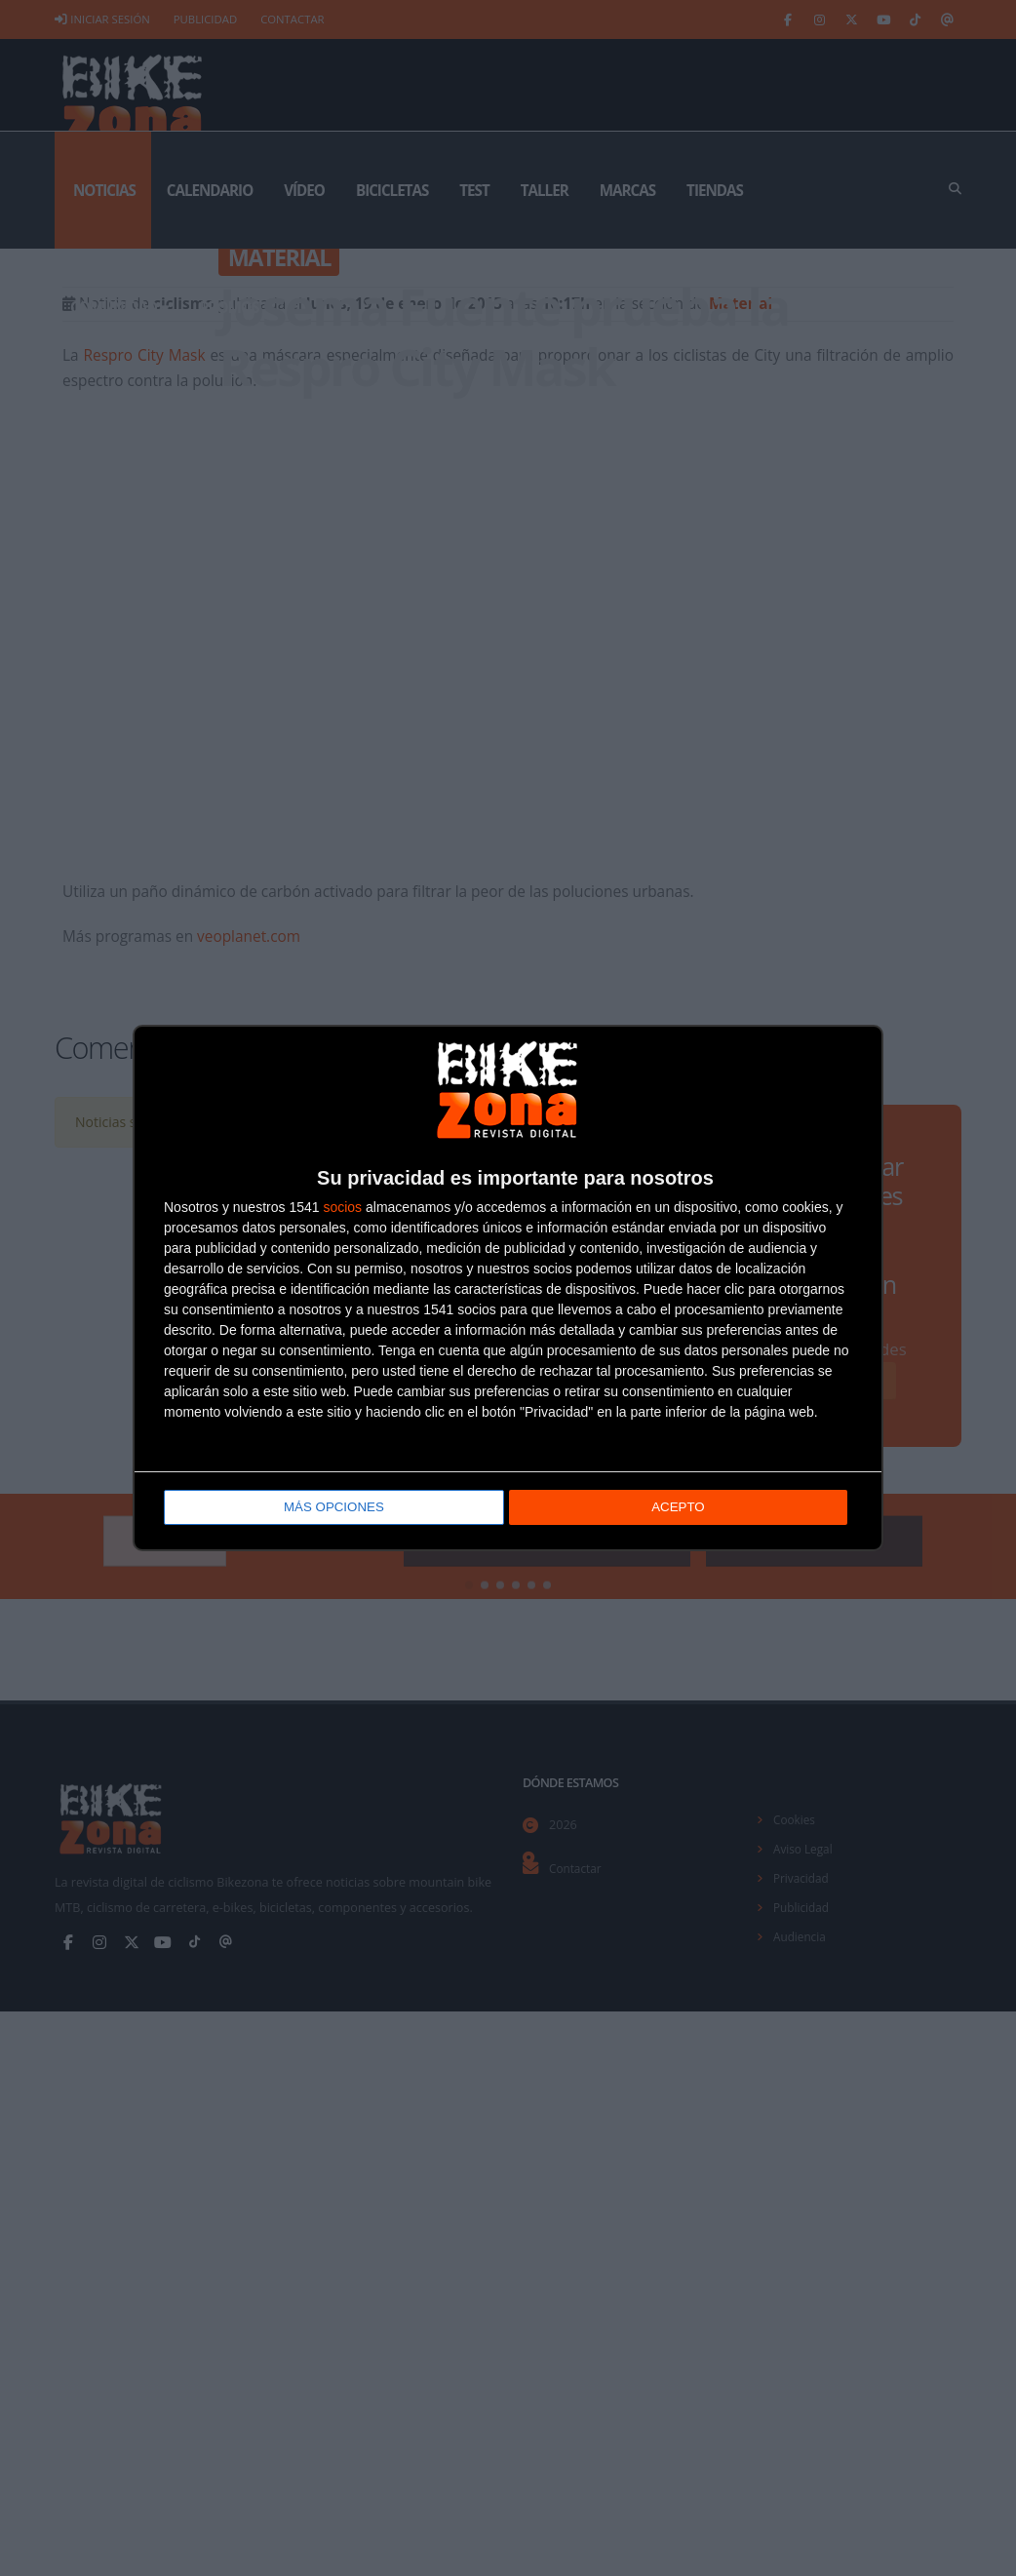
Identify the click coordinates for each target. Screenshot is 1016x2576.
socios (342, 1209)
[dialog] (508, 1288)
